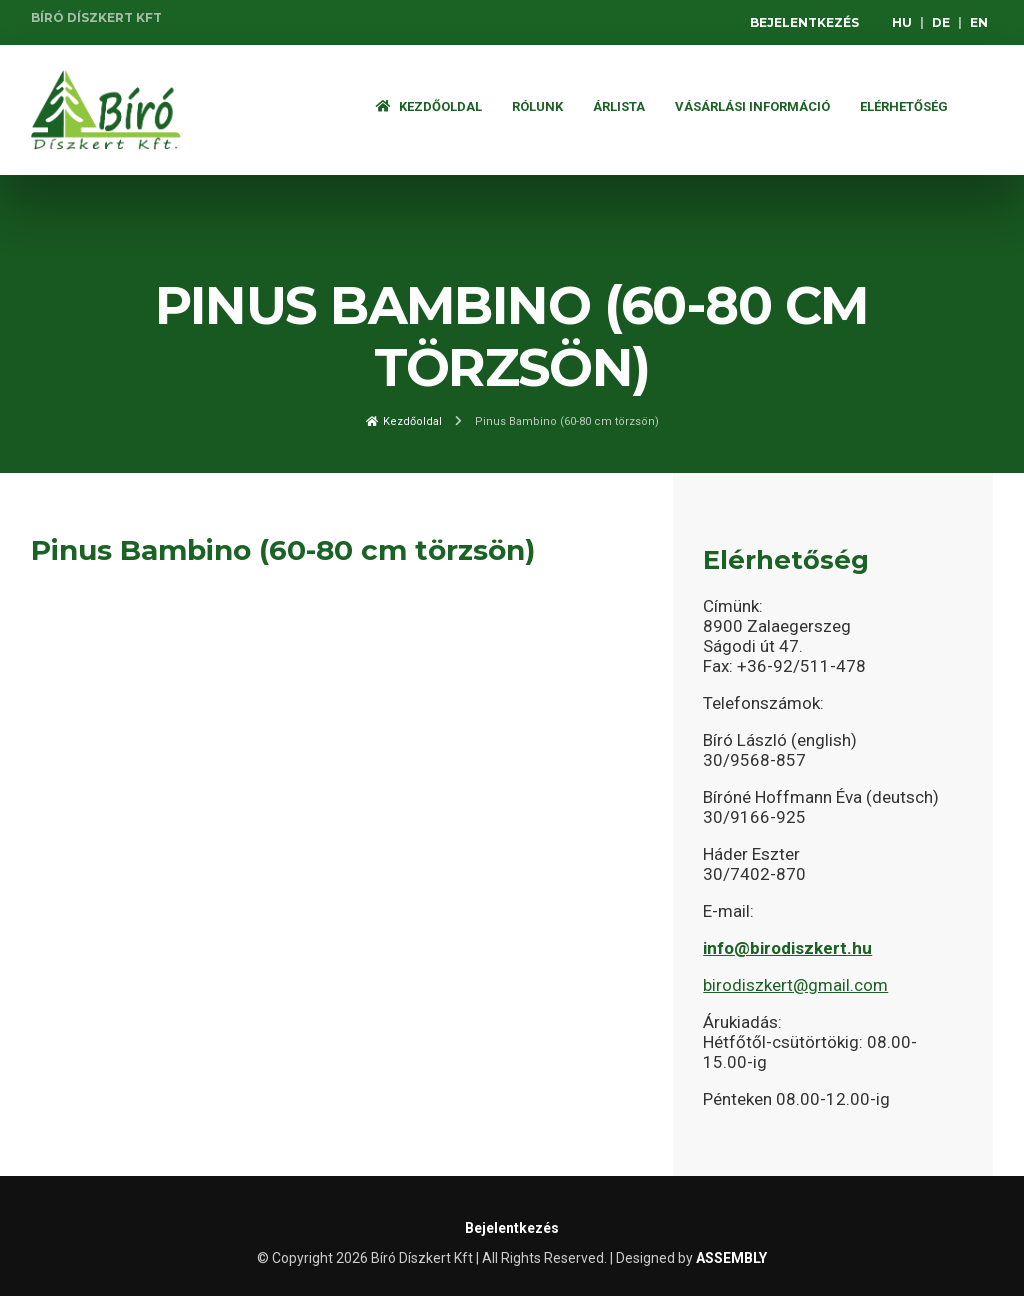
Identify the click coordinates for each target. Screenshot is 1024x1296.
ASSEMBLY (731, 1258)
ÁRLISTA (619, 106)
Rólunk (537, 106)
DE (941, 22)
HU (902, 22)
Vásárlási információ (752, 106)
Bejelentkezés (804, 22)
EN (979, 22)
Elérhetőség (904, 106)
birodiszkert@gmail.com (795, 985)
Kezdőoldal (429, 106)
